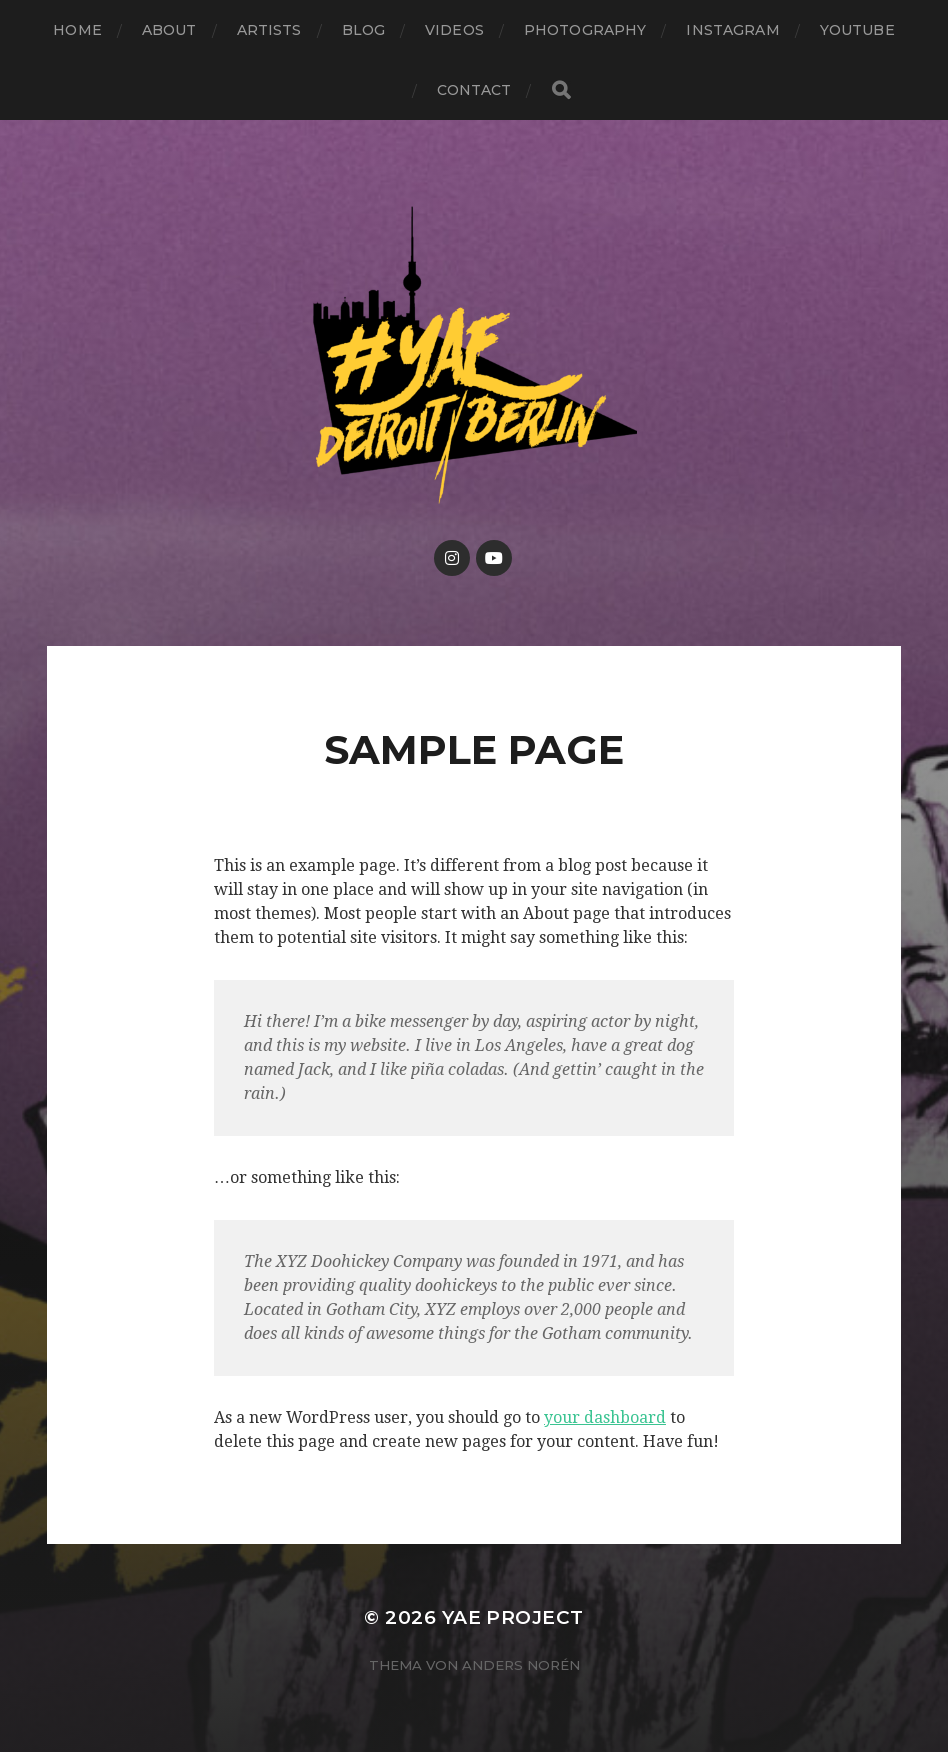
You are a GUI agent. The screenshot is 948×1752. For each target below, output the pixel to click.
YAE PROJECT (513, 1617)
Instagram (732, 30)
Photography (585, 30)
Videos (454, 30)
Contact (474, 90)
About (169, 30)
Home (77, 30)
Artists (269, 30)
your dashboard (605, 1417)
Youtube (857, 30)
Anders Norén (521, 1665)
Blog (364, 30)
